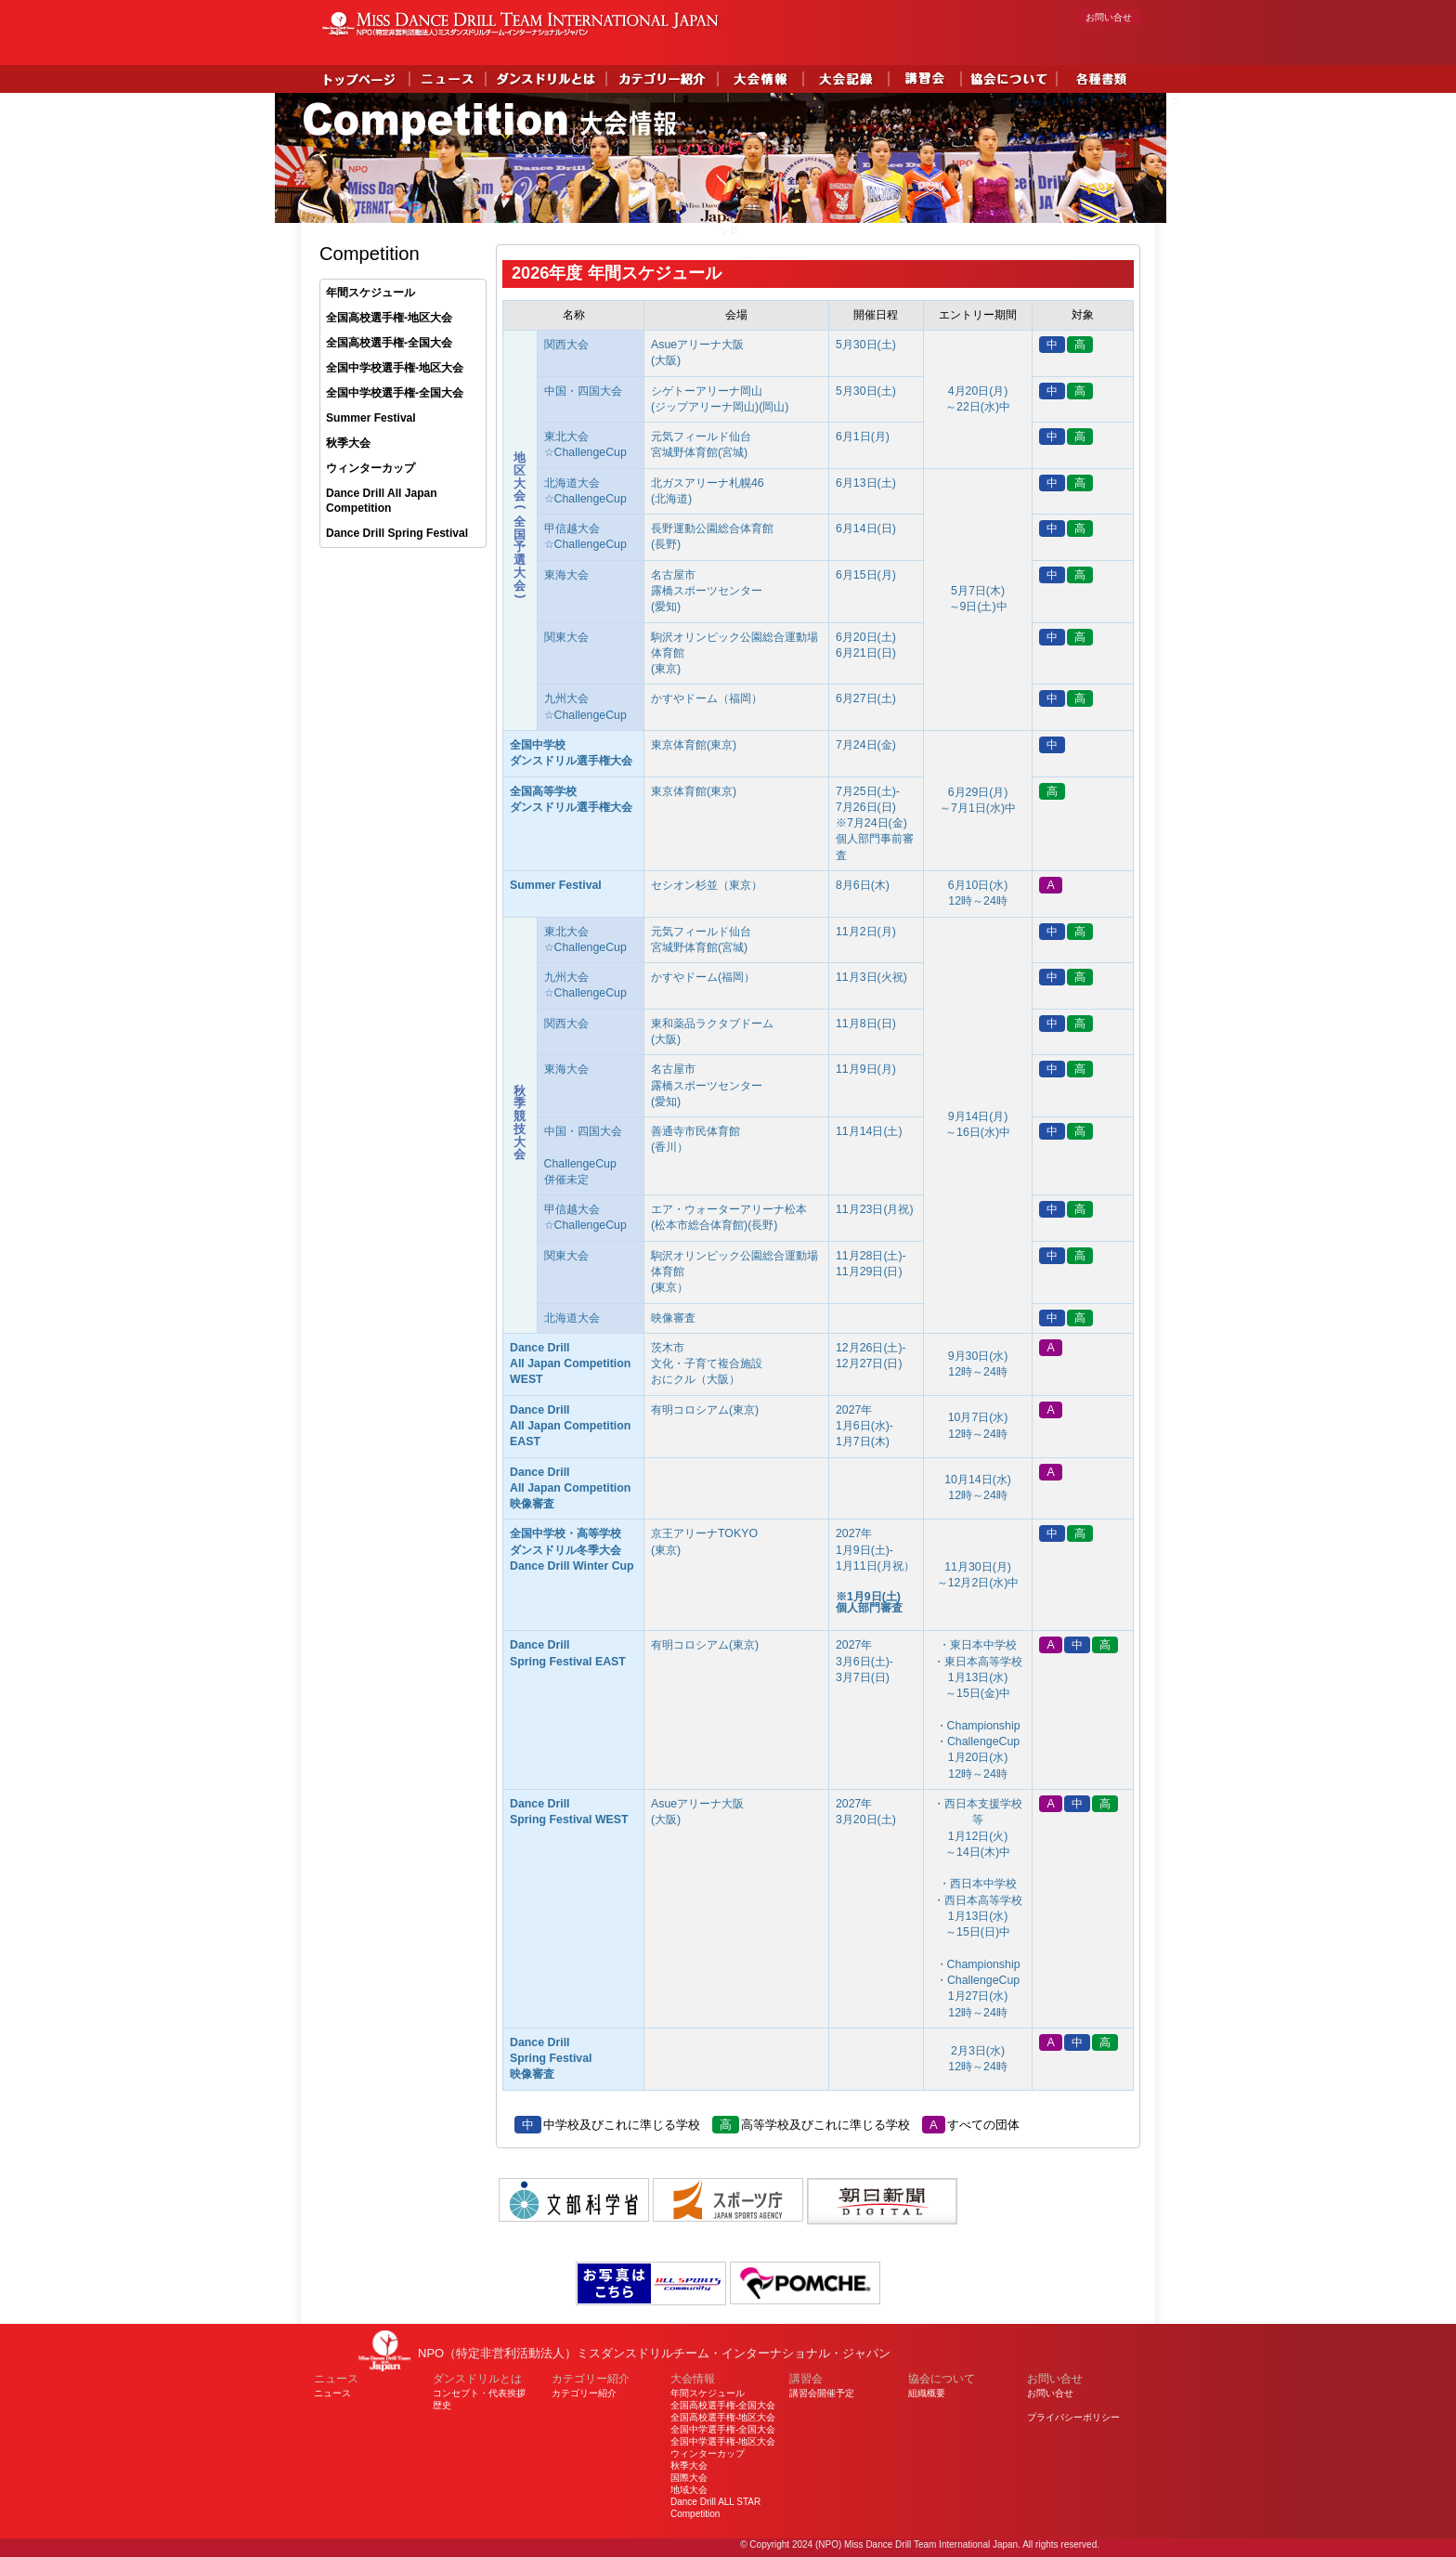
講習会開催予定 (821, 2393)
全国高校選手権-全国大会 (389, 342)
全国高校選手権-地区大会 (389, 317)
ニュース (332, 2393)
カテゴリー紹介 (584, 2393)
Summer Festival (371, 417)
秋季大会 (348, 443)
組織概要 (926, 2393)
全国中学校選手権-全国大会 (394, 392)
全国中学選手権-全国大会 (722, 2429)
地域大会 (689, 2490)
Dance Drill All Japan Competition (381, 501)
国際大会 (689, 2477)
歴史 (442, 2405)
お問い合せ (1109, 17)
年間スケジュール (370, 292)
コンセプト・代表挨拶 (479, 2393)
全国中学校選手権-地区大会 (394, 367)
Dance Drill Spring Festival (397, 533)
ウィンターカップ (370, 468)
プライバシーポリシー (1073, 2417)
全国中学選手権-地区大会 (722, 2441)
